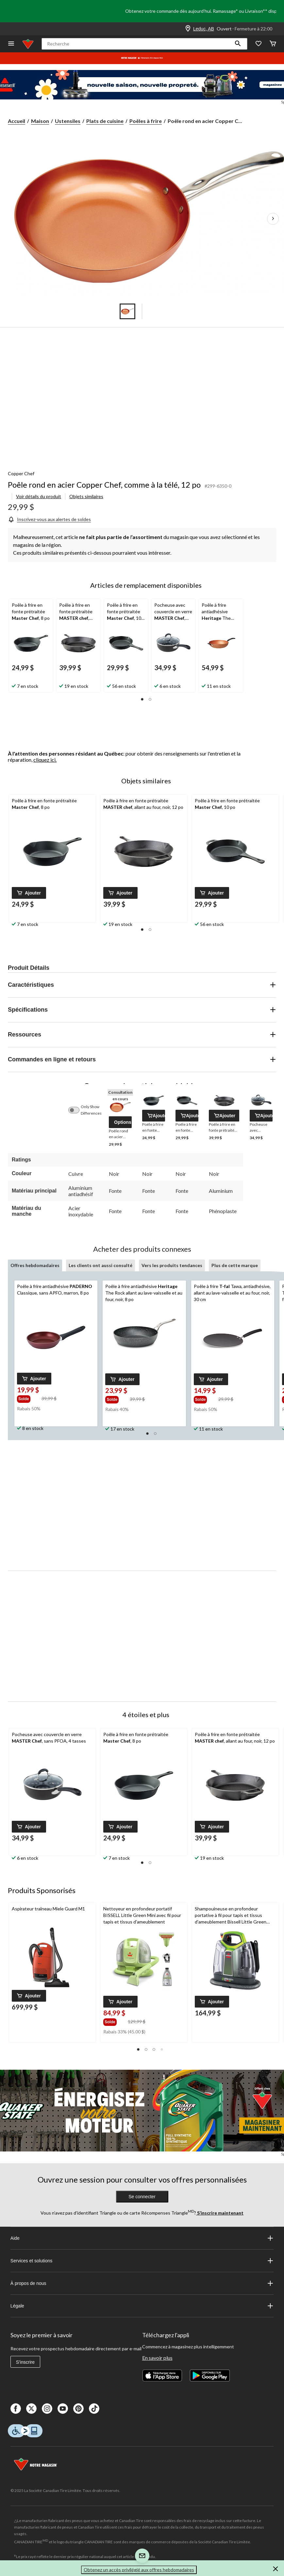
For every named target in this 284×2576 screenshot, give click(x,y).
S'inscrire (25, 2362)
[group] (28, 1398)
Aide (142, 2238)
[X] (31, 2408)
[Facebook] (15, 2408)
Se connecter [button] (142, 2196)
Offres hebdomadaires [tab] (34, 1265)
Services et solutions (142, 2260)
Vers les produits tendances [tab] (172, 1265)
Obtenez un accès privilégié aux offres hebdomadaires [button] (139, 2569)
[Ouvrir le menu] (11, 44)
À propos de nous (142, 2283)
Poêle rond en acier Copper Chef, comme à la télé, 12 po (104, 484)
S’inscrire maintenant (219, 2213)
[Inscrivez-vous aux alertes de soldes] (49, 519)
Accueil (16, 121)
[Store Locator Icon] (188, 28)
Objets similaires (86, 496)
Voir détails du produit (38, 496)
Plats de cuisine (105, 121)
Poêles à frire (145, 121)
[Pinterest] (78, 2408)
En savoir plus (157, 2358)
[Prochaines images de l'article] (273, 219)
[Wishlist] (258, 44)
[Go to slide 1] (127, 311)
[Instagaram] (47, 2408)
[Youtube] (63, 2408)
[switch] (77, 1110)
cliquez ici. (45, 760)
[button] (238, 44)
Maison (40, 121)
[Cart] (273, 44)
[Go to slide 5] (156, 311)
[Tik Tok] (94, 2408)
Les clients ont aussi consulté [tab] (100, 1265)
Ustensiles (67, 121)
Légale (142, 2306)
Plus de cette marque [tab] (234, 1265)
